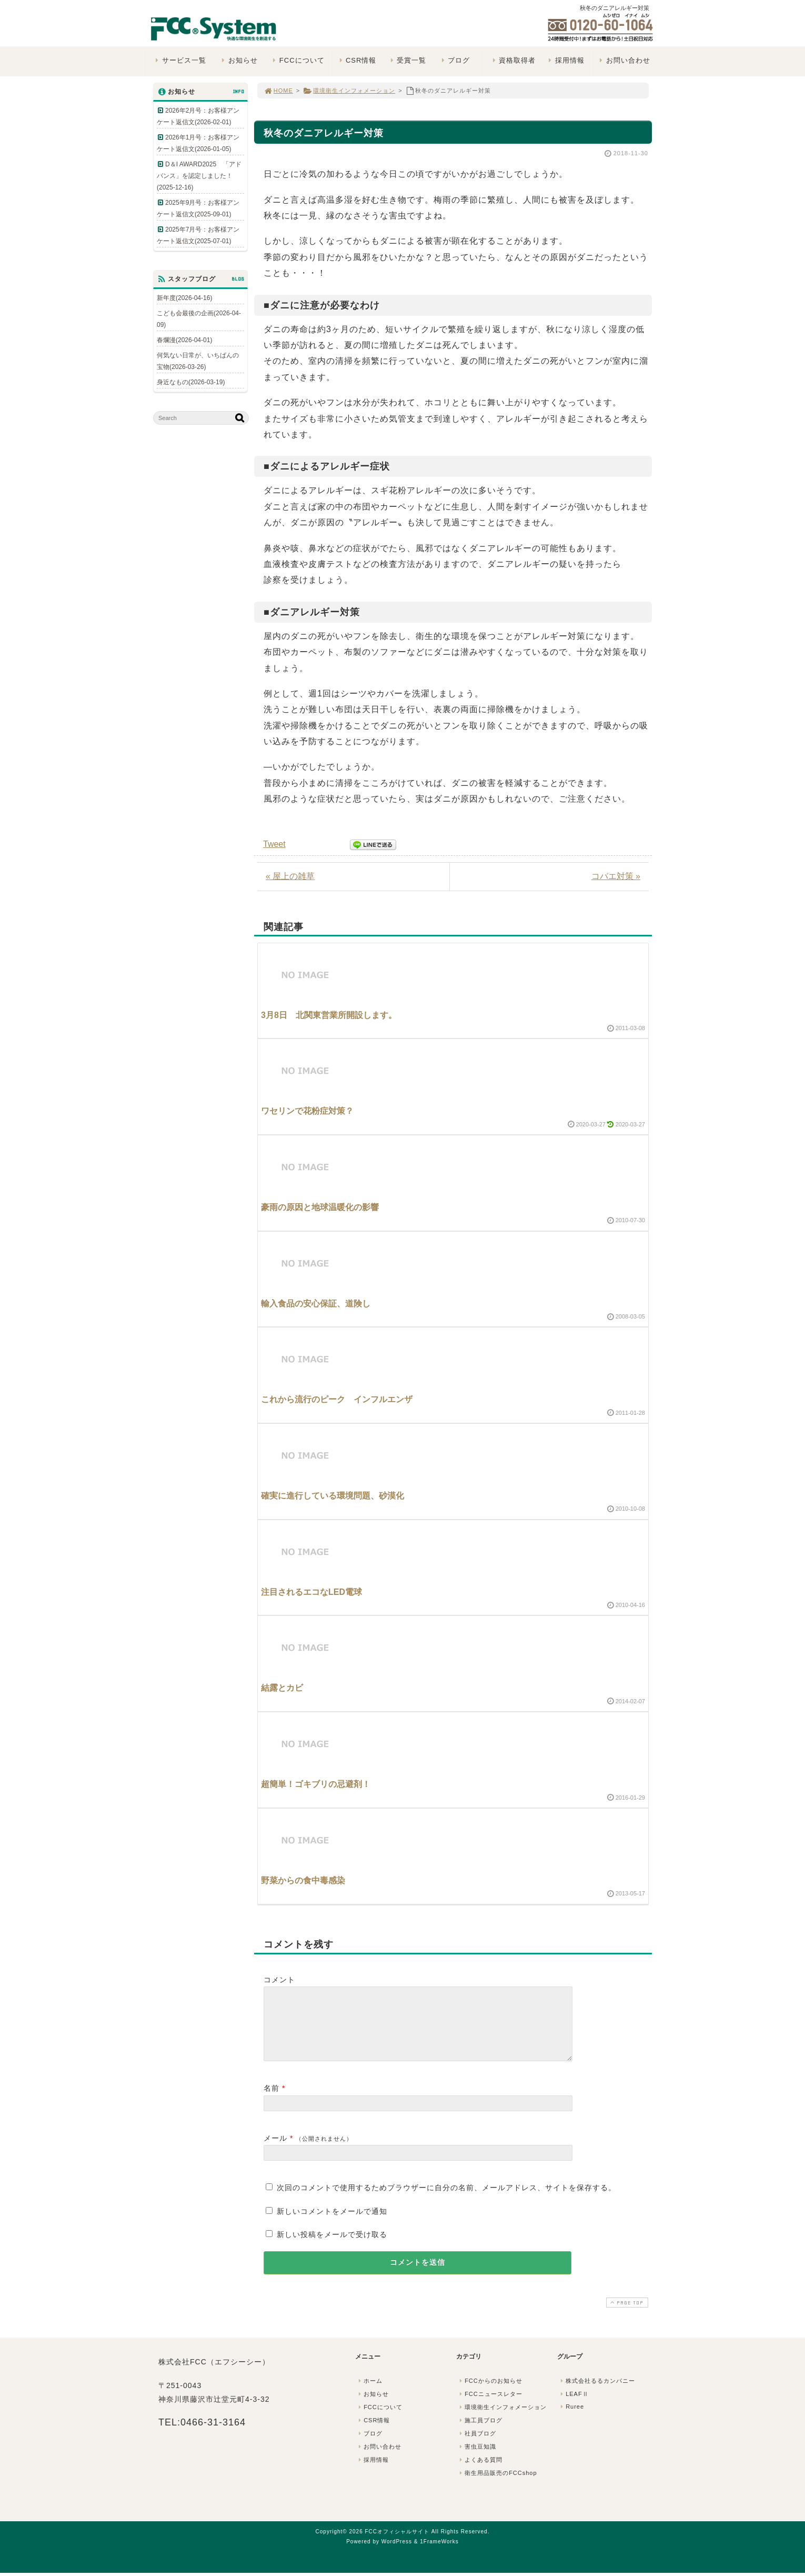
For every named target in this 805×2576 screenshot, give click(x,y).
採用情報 (565, 60)
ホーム (369, 2393)
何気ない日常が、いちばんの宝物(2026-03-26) (198, 361)
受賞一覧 (407, 60)
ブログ (454, 60)
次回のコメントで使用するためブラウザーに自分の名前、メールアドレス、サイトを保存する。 (446, 2200)
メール (275, 2150)
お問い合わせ (623, 60)
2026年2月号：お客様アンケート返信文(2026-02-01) (198, 116)
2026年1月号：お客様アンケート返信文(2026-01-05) (198, 143)
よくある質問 (479, 2472)
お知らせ (238, 60)
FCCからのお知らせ (489, 2393)
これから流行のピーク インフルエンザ (336, 1399)
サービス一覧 (179, 60)
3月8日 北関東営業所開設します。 (329, 1015)
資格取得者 (513, 60)
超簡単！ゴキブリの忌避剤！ (315, 1784)
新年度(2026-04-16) (184, 298)
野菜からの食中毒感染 (303, 1880)
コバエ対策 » (615, 876)
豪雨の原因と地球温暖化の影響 (320, 1207)
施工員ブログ (479, 2433)
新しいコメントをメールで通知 (332, 2224)
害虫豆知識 (476, 2459)
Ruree (571, 2419)
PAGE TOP (626, 2315)
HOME (278, 90)
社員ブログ (476, 2446)
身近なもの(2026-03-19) (191, 382)
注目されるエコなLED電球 (311, 1591)
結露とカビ (282, 1687)
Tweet (274, 844)
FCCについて (297, 60)
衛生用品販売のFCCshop (497, 2485)
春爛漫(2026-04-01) (184, 340)
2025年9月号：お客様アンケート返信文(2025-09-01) (198, 208)
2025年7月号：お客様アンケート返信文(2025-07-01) (198, 235)
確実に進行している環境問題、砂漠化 (332, 1495)
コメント (279, 1979)
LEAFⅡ (573, 2406)
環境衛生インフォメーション (349, 90)
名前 (271, 2100)
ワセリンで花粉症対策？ (307, 1110)
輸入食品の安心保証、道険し (315, 1303)
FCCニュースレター (489, 2406)
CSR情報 (356, 60)
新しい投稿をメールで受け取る (332, 2247)
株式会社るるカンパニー (596, 2393)
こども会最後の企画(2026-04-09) (199, 318)
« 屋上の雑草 (290, 876)
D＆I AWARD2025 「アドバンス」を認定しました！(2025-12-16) (199, 176)
